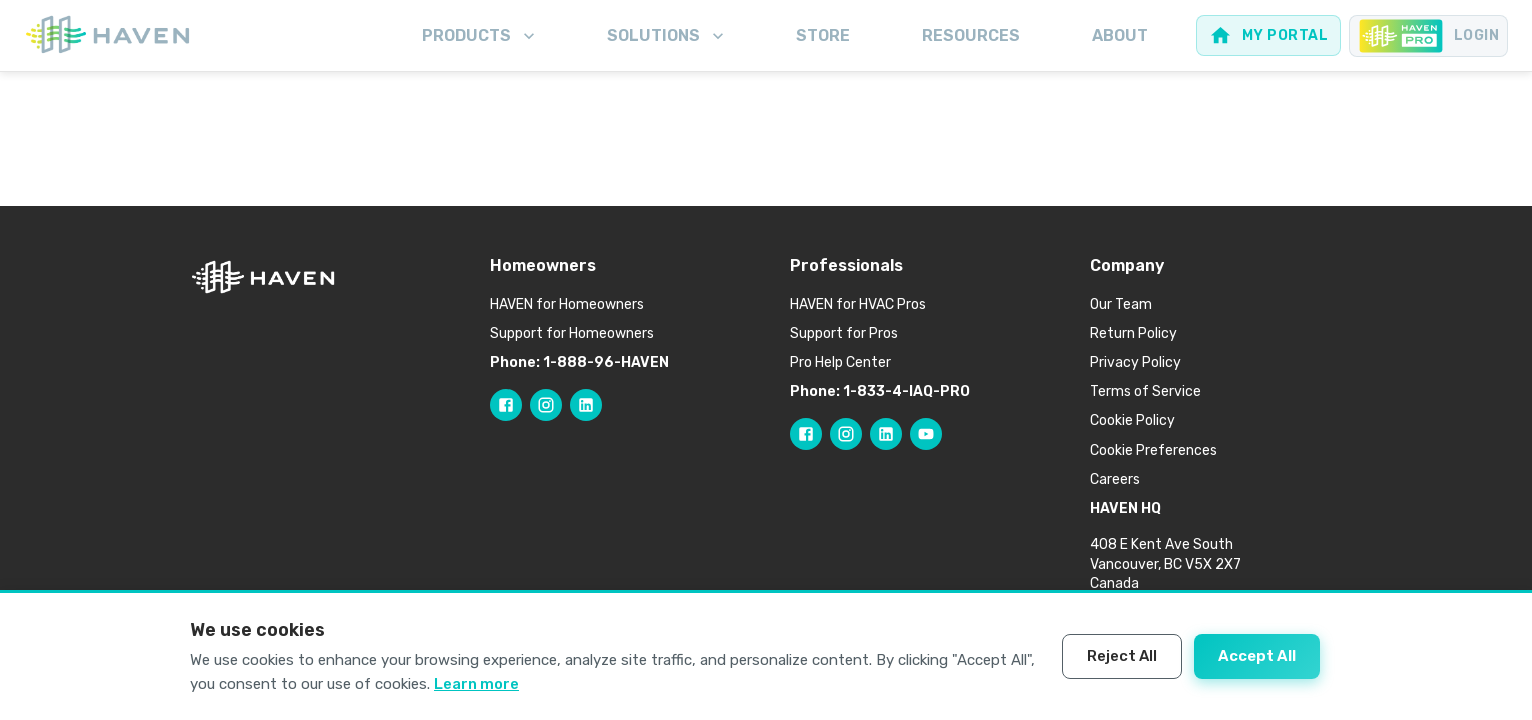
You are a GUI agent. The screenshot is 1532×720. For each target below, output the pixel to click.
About (1120, 35)
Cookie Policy (1132, 420)
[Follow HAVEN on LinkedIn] (586, 405)
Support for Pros (844, 333)
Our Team (1121, 304)
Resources (971, 35)
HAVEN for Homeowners (567, 304)
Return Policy (1133, 333)
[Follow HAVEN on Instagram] (546, 405)
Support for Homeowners (572, 333)
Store (823, 35)
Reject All (1122, 656)
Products (480, 36)
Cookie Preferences (1153, 450)
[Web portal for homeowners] (1268, 35)
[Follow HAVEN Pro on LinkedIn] (886, 434)
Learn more (476, 684)
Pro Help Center (840, 362)
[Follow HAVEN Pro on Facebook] (806, 434)
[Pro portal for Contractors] (1428, 36)
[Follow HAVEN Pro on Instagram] (846, 434)
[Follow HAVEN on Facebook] (506, 405)
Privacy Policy (1135, 362)
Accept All (1257, 656)
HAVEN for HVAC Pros (858, 304)
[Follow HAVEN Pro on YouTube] (926, 434)
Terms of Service (1145, 391)
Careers (1115, 479)
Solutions (667, 36)
